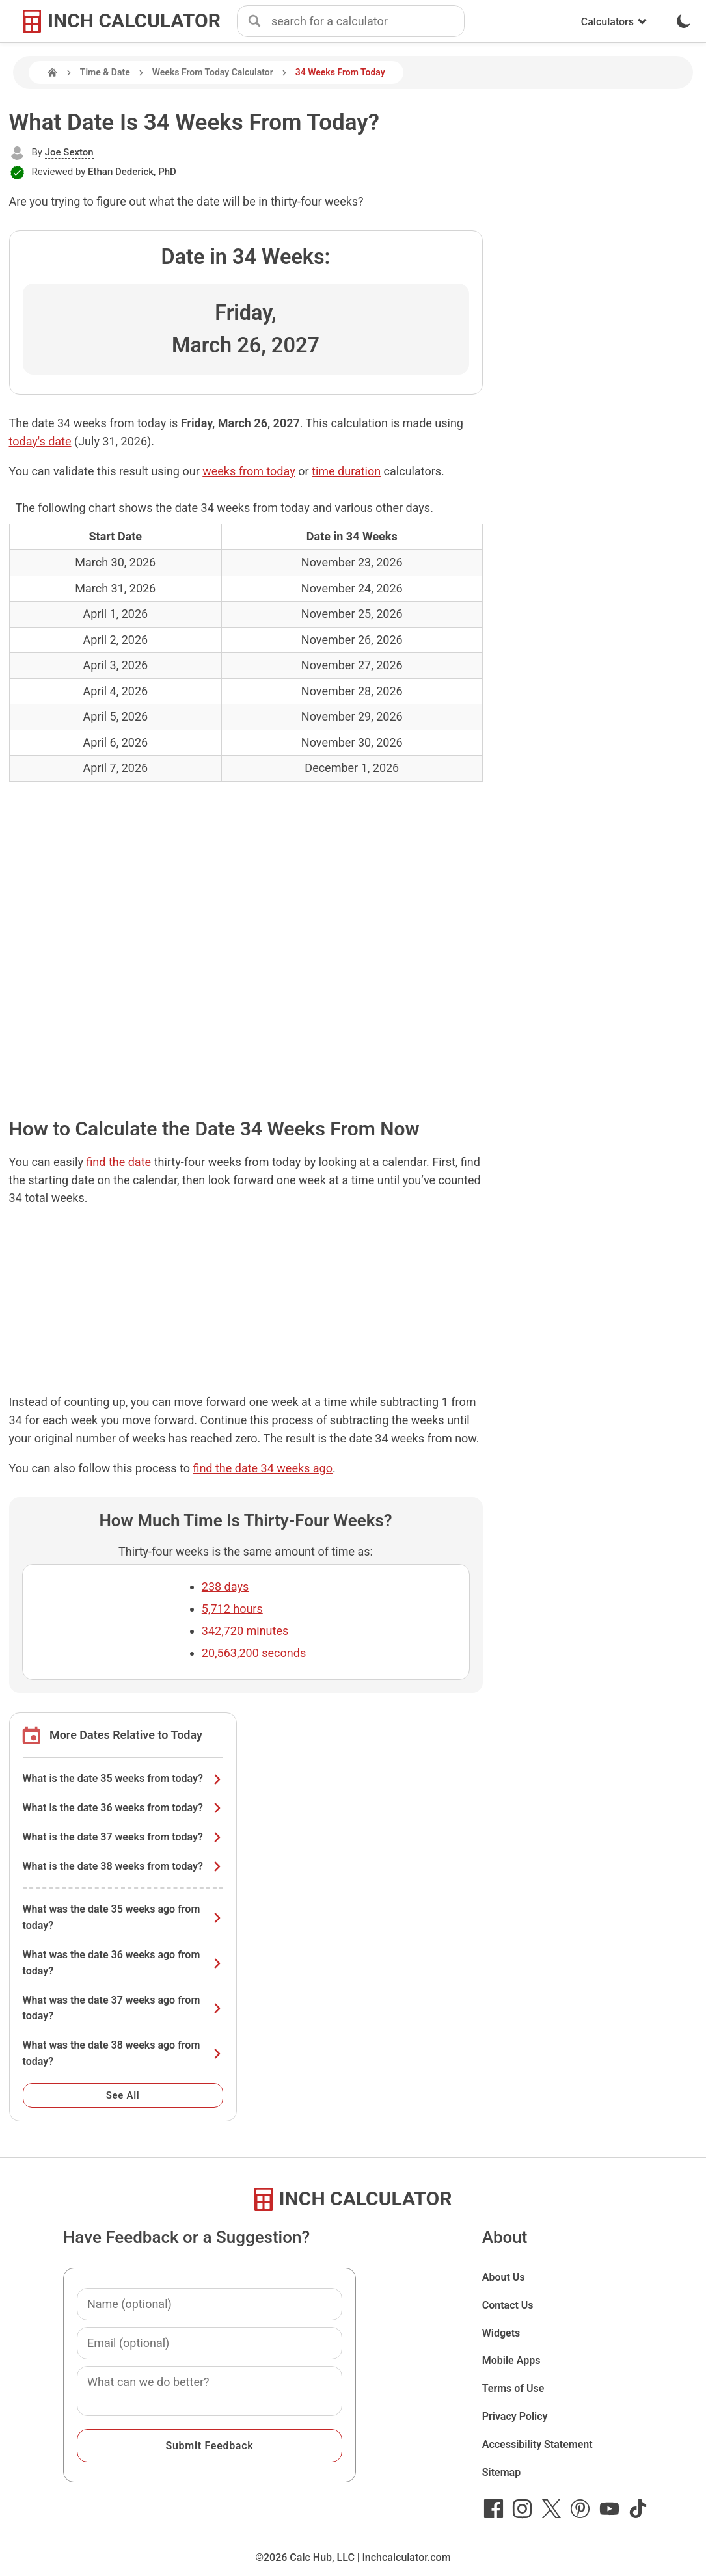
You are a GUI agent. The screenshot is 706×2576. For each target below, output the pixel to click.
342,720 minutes (245, 1631)
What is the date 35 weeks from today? (123, 1778)
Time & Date (105, 72)
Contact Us (508, 2305)
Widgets (501, 2333)
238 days (225, 1586)
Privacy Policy (515, 2416)
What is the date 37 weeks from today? (123, 1837)
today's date (40, 441)
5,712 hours (232, 1608)
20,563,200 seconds (254, 1653)
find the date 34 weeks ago (263, 1468)
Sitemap (501, 2472)
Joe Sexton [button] (69, 152)
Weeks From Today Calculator (212, 72)
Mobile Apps (511, 2360)
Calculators (614, 22)
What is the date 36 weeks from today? (123, 1807)
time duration (346, 471)
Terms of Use (513, 2388)
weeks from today (248, 471)
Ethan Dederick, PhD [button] (132, 172)
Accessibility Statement (537, 2444)
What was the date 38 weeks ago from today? (123, 2053)
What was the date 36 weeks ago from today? (123, 1962)
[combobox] (367, 21)
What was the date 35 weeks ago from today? (123, 1917)
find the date (118, 1162)
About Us (503, 2277)
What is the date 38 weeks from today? (123, 1866)
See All (123, 2095)
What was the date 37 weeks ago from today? (123, 2008)
